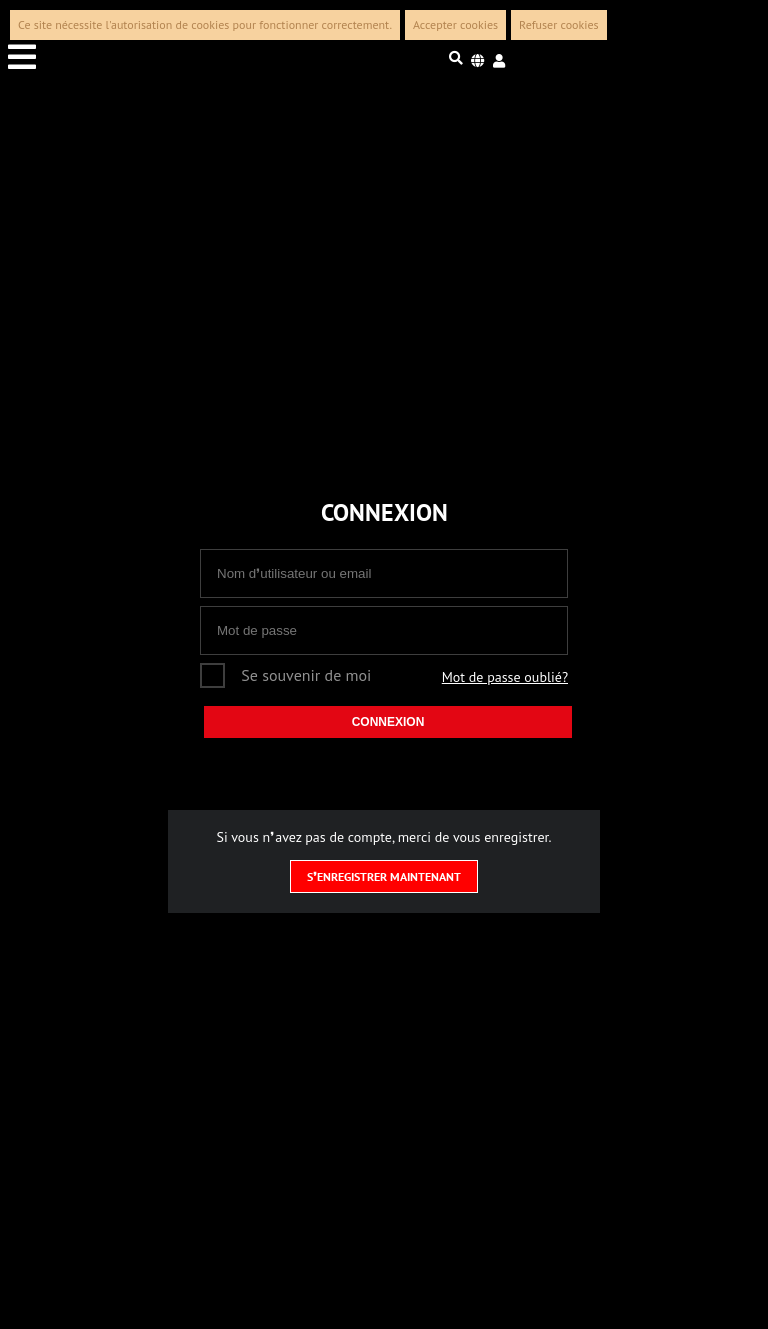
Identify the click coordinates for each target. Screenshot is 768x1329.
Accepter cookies (455, 24)
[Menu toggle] (133, 58)
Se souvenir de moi (306, 675)
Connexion (388, 722)
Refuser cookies (559, 24)
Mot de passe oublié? (505, 677)
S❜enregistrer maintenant (384, 876)
